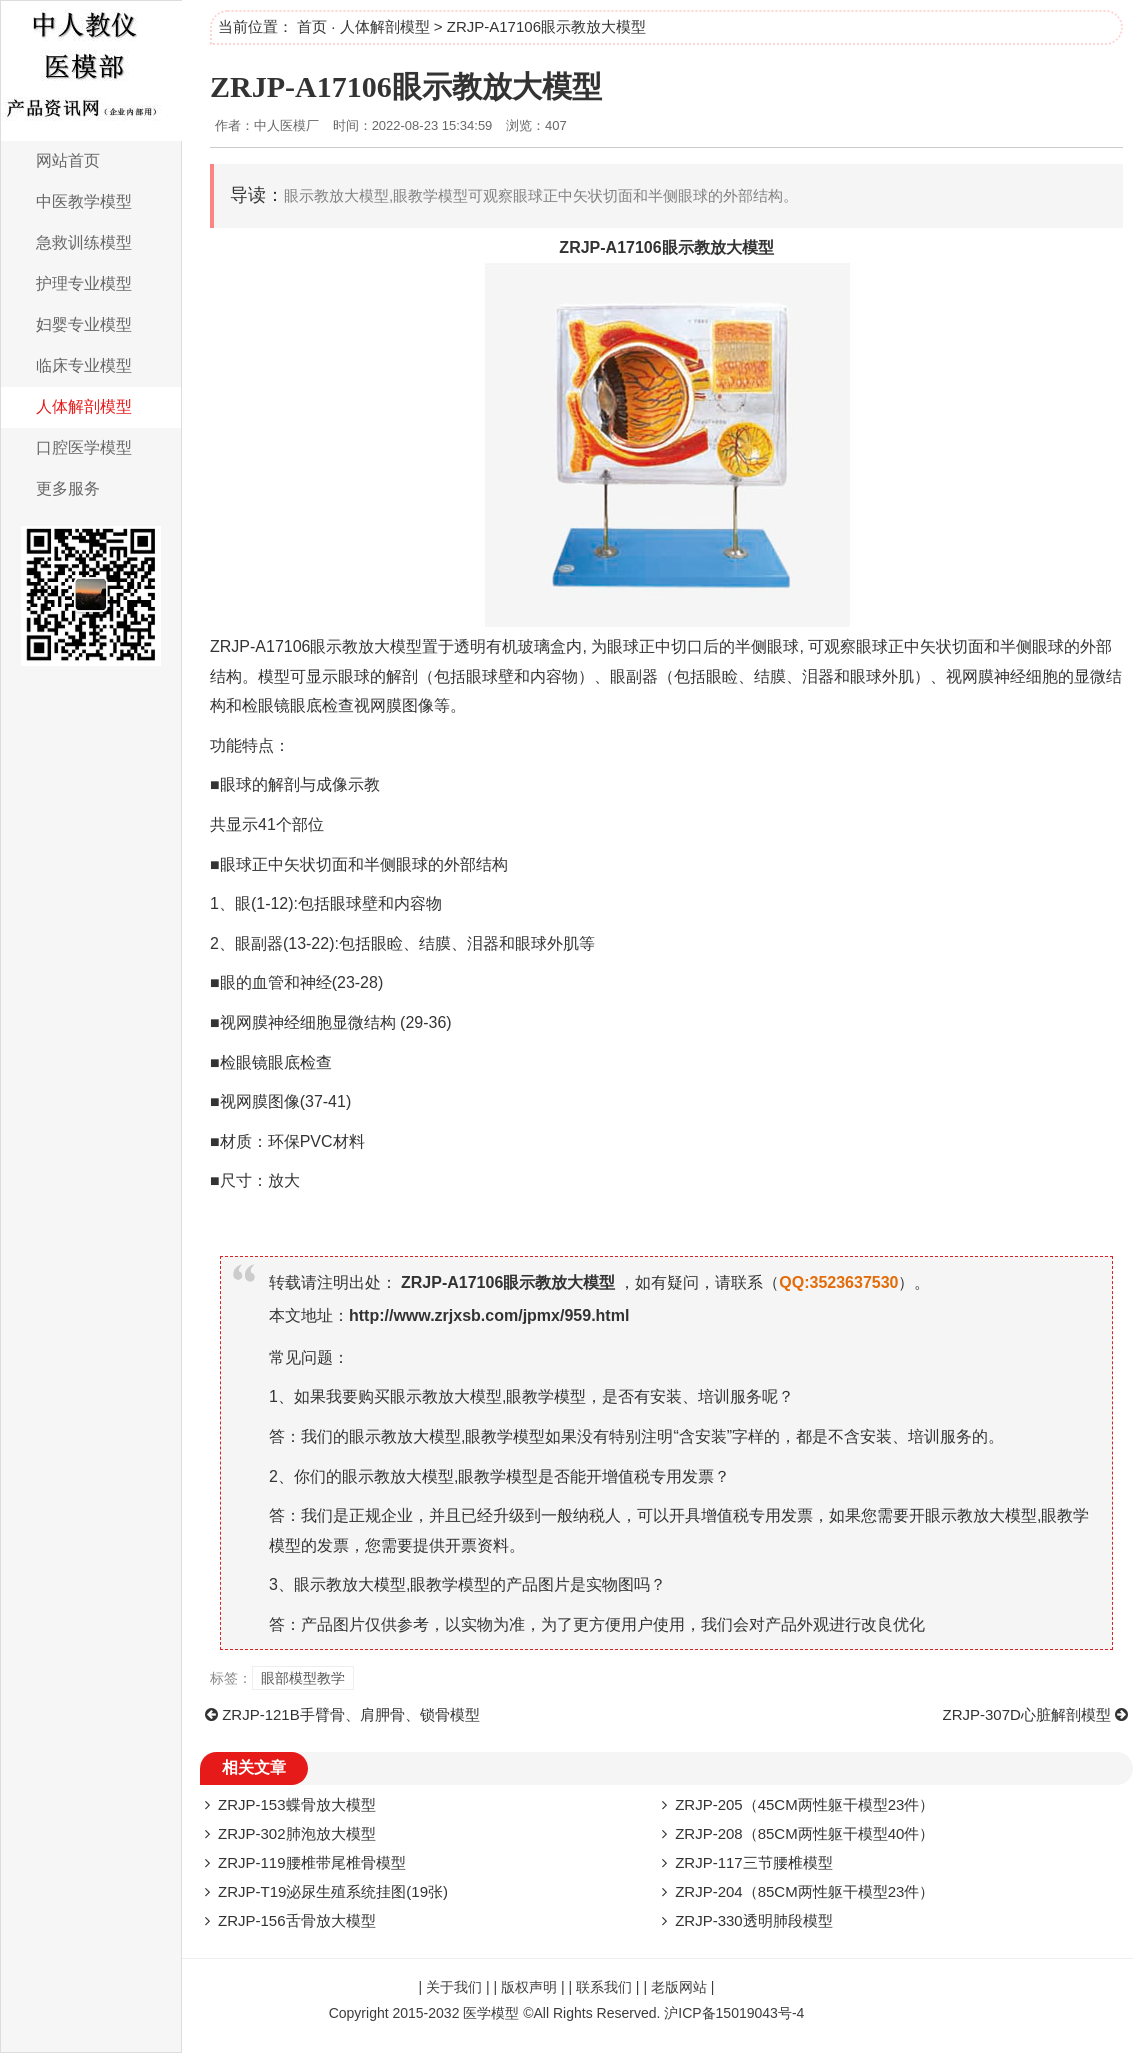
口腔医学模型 (84, 447)
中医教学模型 (84, 201)
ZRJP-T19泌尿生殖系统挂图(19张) (333, 1891)
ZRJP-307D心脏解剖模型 (1026, 1714)
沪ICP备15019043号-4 (734, 2013)
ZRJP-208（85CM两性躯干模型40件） (804, 1833)
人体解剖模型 (84, 406)
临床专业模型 (84, 365)
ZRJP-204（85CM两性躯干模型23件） (804, 1891)
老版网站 (679, 1987)
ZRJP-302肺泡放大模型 (297, 1833)
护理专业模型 (84, 283)
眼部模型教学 (303, 1678)
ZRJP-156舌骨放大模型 (297, 1920)
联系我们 (604, 1987)
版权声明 (529, 1987)
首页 (312, 26)
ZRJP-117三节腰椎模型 (754, 1862)
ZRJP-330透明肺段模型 (754, 1920)
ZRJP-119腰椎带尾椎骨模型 (312, 1862)
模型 (758, 247)
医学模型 (491, 2013)
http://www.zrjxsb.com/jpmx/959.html (489, 1315)
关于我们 (454, 1987)
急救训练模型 (84, 242)
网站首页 (68, 160)
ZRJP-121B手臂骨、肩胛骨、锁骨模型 (351, 1714)
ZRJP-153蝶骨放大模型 (297, 1804)
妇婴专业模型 (84, 324)
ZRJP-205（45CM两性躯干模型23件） (804, 1804)
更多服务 (68, 488)
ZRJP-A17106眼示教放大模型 (406, 86)
